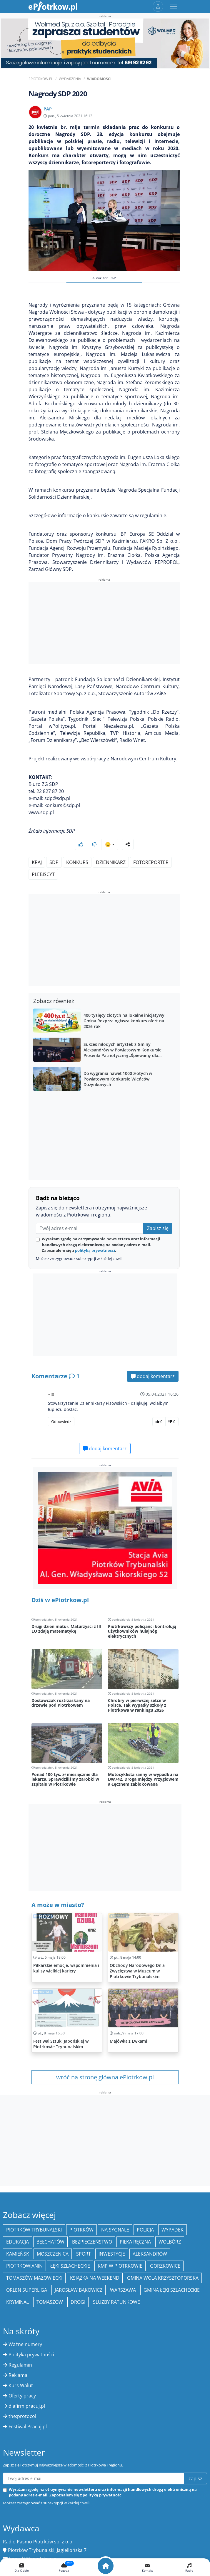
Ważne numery (25, 2344)
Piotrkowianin (24, 2266)
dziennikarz (111, 862)
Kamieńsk (17, 2254)
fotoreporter (151, 862)
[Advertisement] (104, 624)
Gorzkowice (165, 2266)
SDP (54, 862)
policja (145, 2230)
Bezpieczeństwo (92, 2242)
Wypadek (172, 2230)
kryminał (17, 2302)
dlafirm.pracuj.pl (27, 2406)
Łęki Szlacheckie (70, 2266)
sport (83, 2254)
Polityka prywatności (31, 2354)
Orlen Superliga (26, 2290)
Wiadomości (99, 78)
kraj (37, 862)
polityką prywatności (95, 1250)
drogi (78, 2302)
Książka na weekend (94, 2278)
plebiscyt (43, 874)
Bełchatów (50, 2242)
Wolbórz (170, 2242)
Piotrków (81, 2230)
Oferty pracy (22, 2395)
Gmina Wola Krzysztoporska (163, 2278)
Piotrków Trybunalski (34, 2230)
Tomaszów (49, 2302)
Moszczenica (53, 2254)
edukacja (17, 2242)
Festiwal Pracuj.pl (28, 2426)
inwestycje (112, 2254)
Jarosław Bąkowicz (78, 2290)
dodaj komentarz (153, 1376)
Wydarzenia (70, 78)
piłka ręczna (135, 2242)
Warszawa (123, 2290)
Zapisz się (158, 1228)
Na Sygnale (115, 2230)
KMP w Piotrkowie (120, 2266)
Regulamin (20, 2365)
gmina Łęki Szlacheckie (172, 2290)
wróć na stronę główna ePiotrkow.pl (105, 2077)
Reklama (18, 2375)
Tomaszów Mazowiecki (34, 2278)
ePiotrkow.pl (41, 78)
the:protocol (22, 2416)
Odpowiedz (61, 1421)
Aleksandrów (150, 2254)
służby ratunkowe (116, 2302)
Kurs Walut (21, 2385)
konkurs (77, 862)
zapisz (195, 2478)
